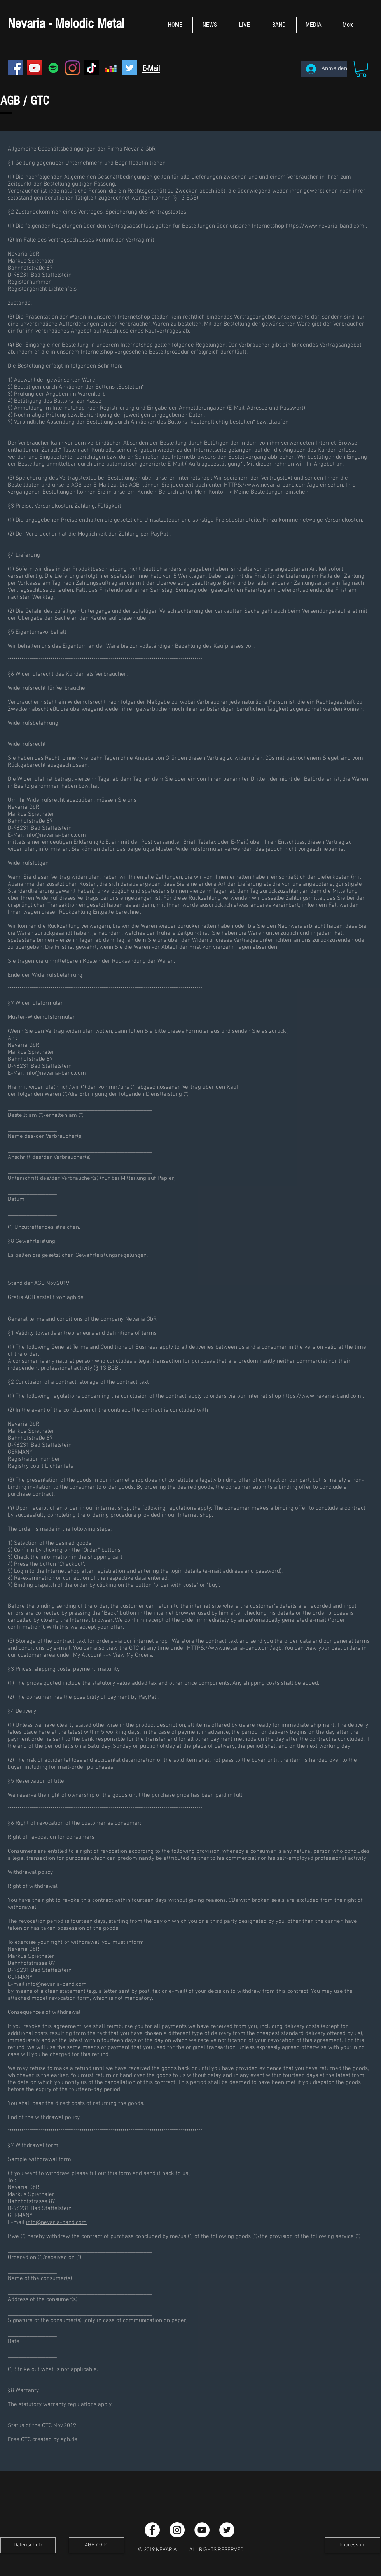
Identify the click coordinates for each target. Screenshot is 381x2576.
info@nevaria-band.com (55, 835)
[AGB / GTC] (96, 2545)
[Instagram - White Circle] (177, 2529)
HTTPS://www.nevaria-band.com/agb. (235, 1648)
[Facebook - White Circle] (152, 2529)
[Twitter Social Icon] (129, 67)
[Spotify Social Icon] (53, 67)
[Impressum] (352, 2545)
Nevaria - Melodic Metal (66, 24)
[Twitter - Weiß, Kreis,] (226, 2529)
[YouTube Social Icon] (34, 67)
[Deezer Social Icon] (110, 67)
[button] (361, 69)
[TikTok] (91, 67)
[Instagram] (72, 67)
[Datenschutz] (28, 2545)
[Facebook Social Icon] (15, 67)
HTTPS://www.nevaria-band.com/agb (271, 485)
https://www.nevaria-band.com (325, 226)
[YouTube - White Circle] (202, 2529)
